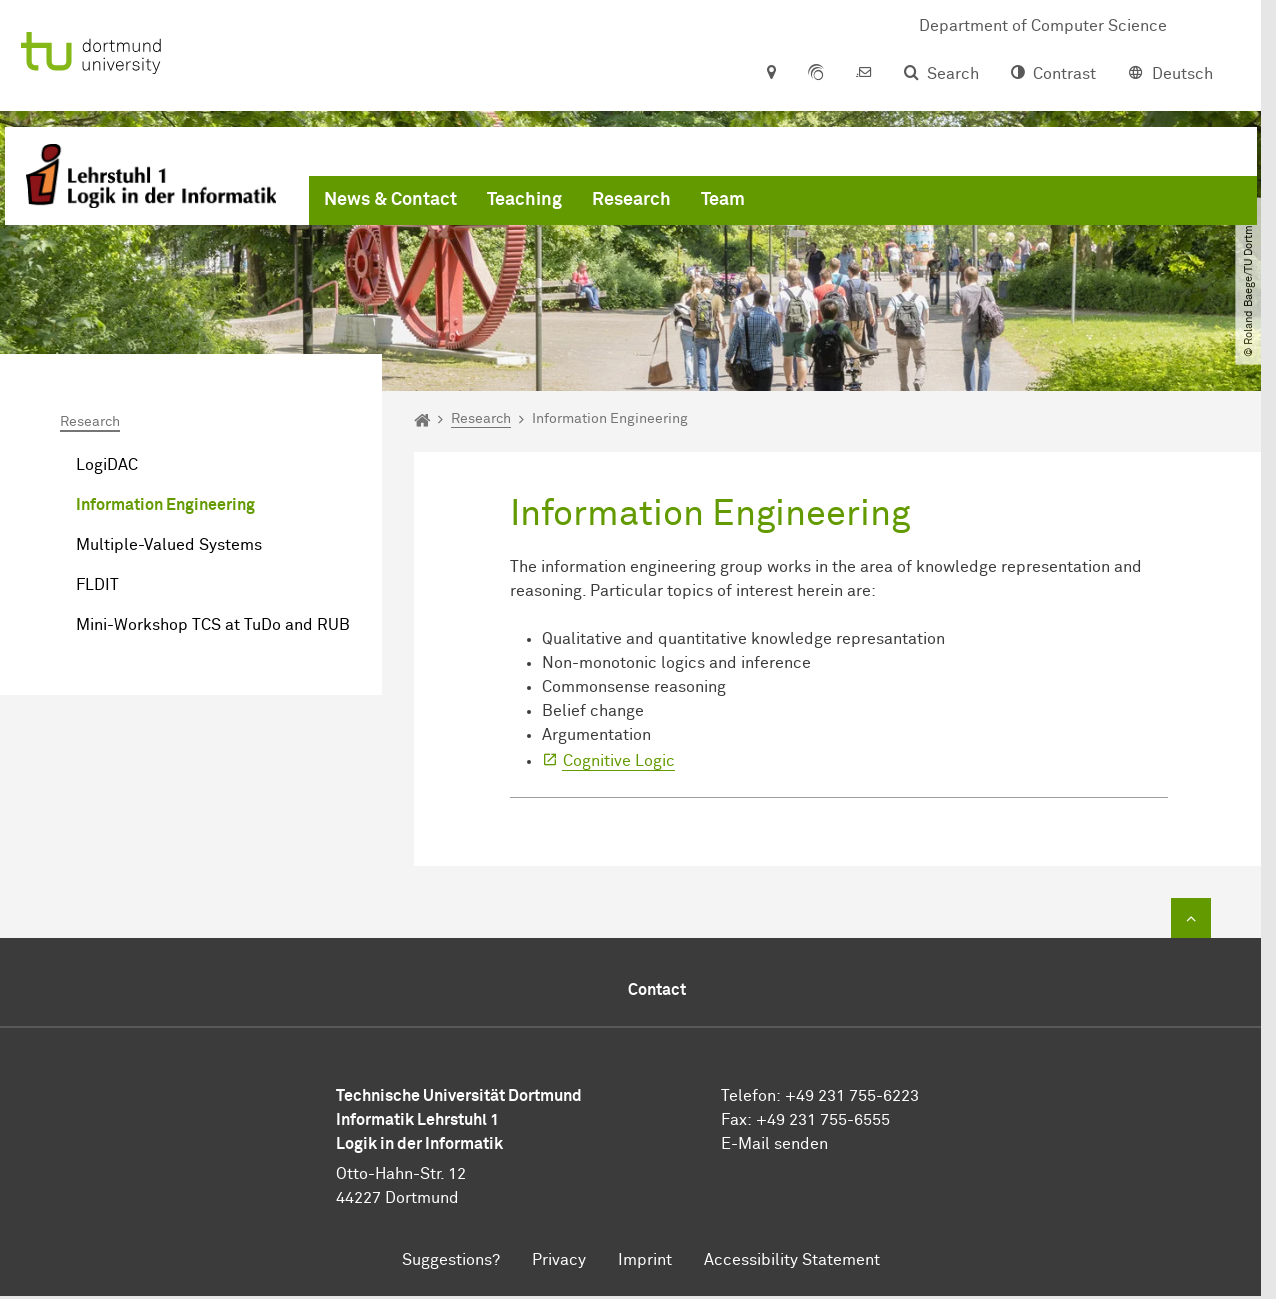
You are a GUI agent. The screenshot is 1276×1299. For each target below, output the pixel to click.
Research (631, 200)
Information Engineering (165, 505)
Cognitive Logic (619, 761)
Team (723, 200)
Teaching (524, 200)
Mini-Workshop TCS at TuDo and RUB (213, 625)
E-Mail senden (774, 1144)
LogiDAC (107, 465)
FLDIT (97, 585)
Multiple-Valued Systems (169, 545)
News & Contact (390, 200)
